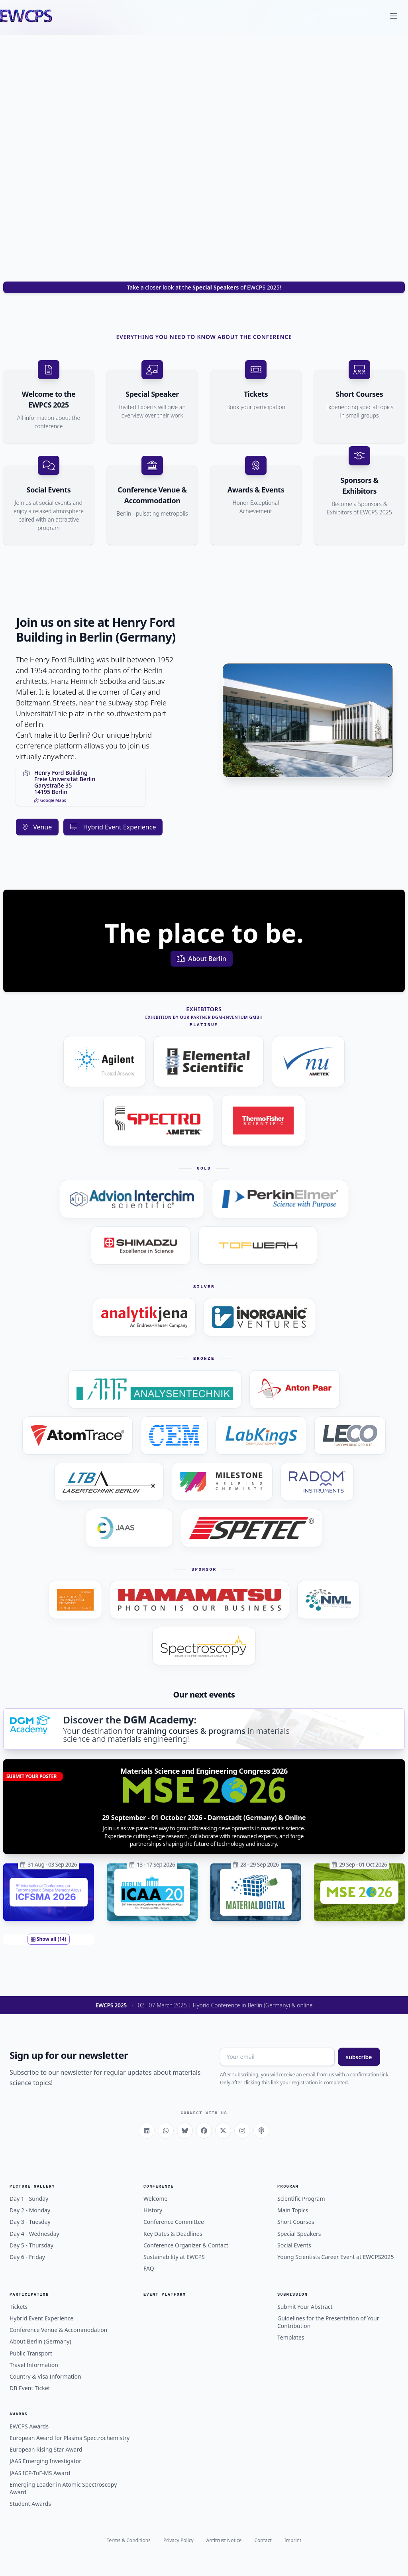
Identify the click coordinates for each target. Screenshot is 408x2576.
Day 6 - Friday (27, 2257)
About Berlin (201, 958)
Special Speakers (299, 2233)
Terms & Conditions (129, 2540)
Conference (158, 2186)
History (152, 2210)
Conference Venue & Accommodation (59, 2330)
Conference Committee (173, 2221)
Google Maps (50, 800)
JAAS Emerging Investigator (45, 2461)
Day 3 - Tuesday (30, 2221)
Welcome (155, 2198)
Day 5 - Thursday (31, 2245)
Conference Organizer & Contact (185, 2245)
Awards (19, 2414)
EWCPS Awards (29, 2426)
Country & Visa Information (45, 2376)
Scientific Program (301, 2198)
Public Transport (31, 2353)
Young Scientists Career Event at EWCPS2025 (335, 2257)
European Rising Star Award (46, 2449)
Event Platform (164, 2294)
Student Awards (30, 2503)
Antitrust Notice (224, 2540)
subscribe (359, 2057)
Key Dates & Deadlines (172, 2233)
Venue (37, 827)
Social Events (294, 2245)
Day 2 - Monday (30, 2210)
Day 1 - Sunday (29, 2198)
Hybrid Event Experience (113, 827)
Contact (262, 2540)
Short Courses (295, 2221)
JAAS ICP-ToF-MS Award (40, 2473)
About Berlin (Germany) (40, 2341)
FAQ (148, 2268)
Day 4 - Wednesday (34, 2233)
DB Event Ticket (30, 2388)
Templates (290, 2337)
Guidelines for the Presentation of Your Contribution (328, 2322)
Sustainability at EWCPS (174, 2257)
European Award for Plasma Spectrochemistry (69, 2438)
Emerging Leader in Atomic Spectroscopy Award (63, 2488)
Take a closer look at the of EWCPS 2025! (204, 287)
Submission (292, 2294)
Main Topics (292, 2210)
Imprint (292, 2540)
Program (287, 2186)
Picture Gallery (32, 2186)
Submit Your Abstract (305, 2306)
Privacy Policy (178, 2540)
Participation (29, 2294)
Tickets (18, 2306)
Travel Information (34, 2365)
